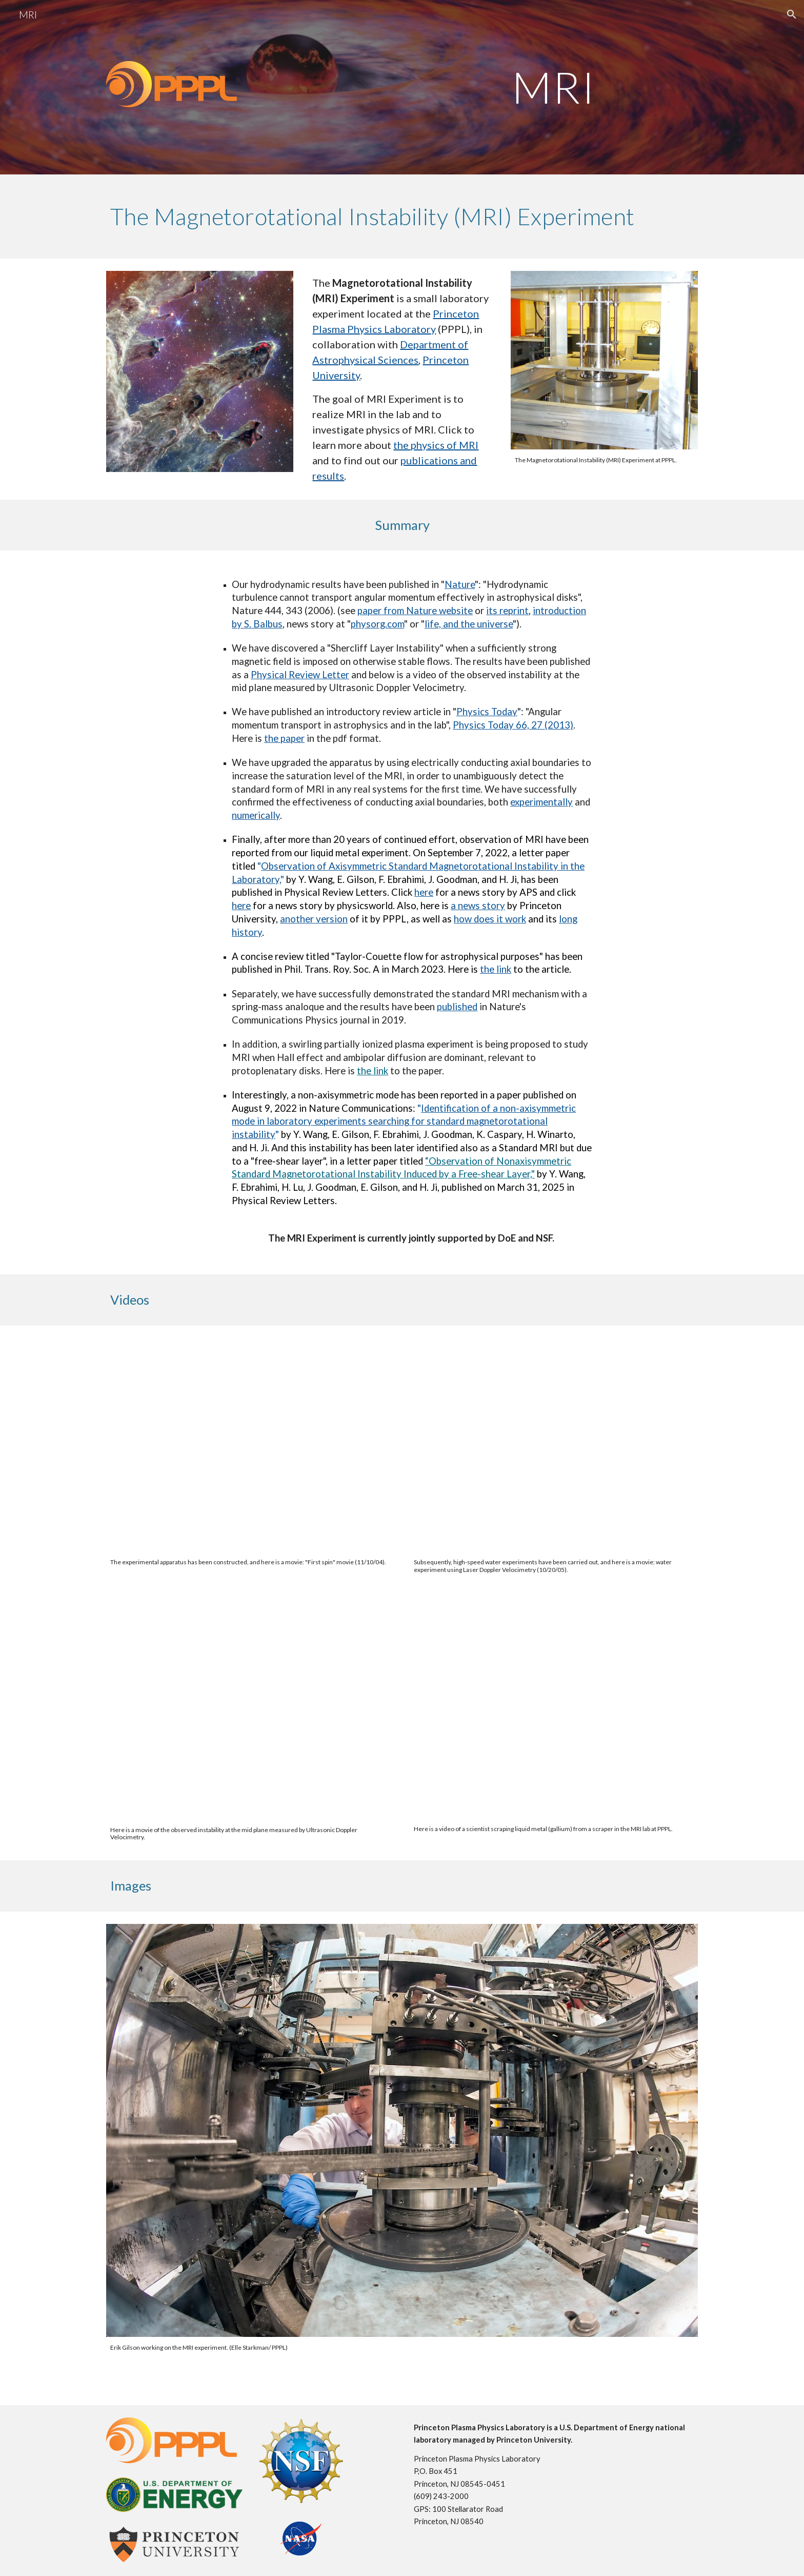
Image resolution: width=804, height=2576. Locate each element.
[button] (791, 14)
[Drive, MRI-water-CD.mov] (554, 1445)
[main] (553, 87)
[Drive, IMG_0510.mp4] (554, 1711)
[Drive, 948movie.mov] (250, 1712)
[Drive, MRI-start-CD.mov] (250, 1445)
